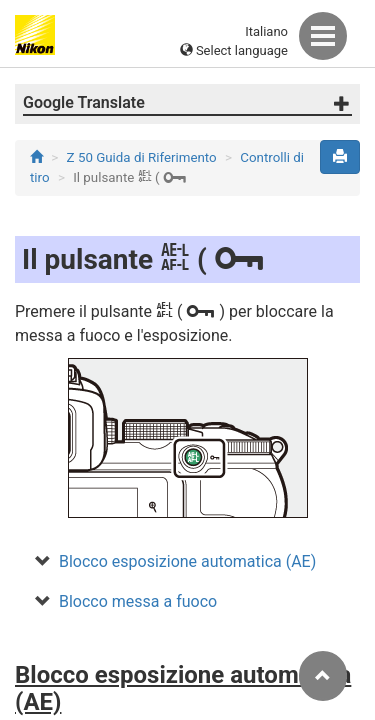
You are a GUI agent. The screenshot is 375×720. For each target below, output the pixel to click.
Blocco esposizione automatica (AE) (187, 561)
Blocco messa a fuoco (138, 601)
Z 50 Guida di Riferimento (142, 157)
